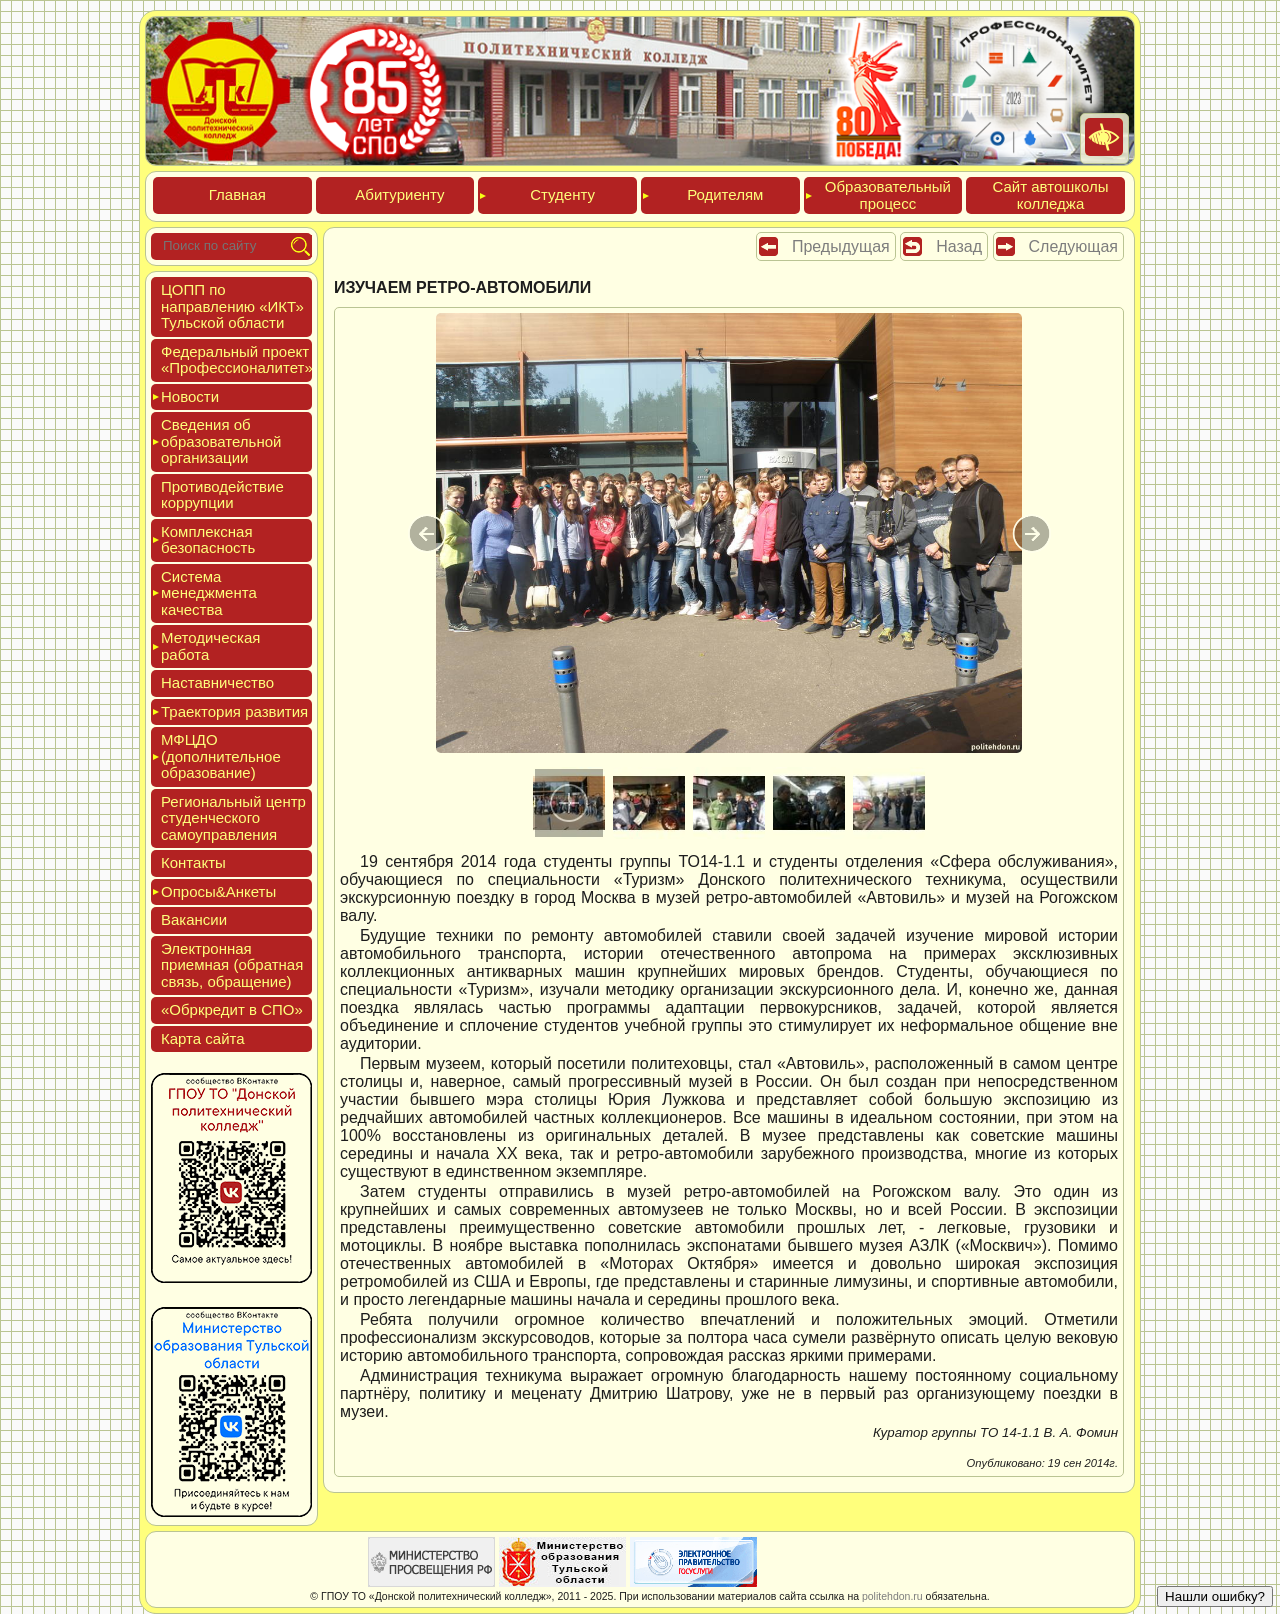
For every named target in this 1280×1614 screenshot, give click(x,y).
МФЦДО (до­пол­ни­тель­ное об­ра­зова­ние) (221, 756)
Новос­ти (190, 396)
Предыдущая (841, 246)
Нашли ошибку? (1215, 1596)
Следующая (1074, 246)
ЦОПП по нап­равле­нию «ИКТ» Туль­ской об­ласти (232, 306)
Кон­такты (193, 862)
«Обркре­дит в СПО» (232, 1009)
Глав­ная (237, 194)
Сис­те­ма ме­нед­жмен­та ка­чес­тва (209, 593)
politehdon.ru (892, 1596)
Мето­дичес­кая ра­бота (210, 646)
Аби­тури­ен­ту (399, 194)
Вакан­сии (194, 919)
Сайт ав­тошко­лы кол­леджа (1050, 195)
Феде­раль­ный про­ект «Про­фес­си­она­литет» (237, 360)
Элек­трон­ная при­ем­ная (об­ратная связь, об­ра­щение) (232, 965)
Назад (959, 246)
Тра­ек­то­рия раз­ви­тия (234, 711)
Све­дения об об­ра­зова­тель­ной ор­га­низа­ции (221, 441)
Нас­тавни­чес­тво (217, 682)
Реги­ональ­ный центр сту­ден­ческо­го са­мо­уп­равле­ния (233, 818)
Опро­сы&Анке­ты (218, 891)
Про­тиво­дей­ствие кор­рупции (222, 495)
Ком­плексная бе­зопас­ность (208, 540)
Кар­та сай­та (203, 1038)
